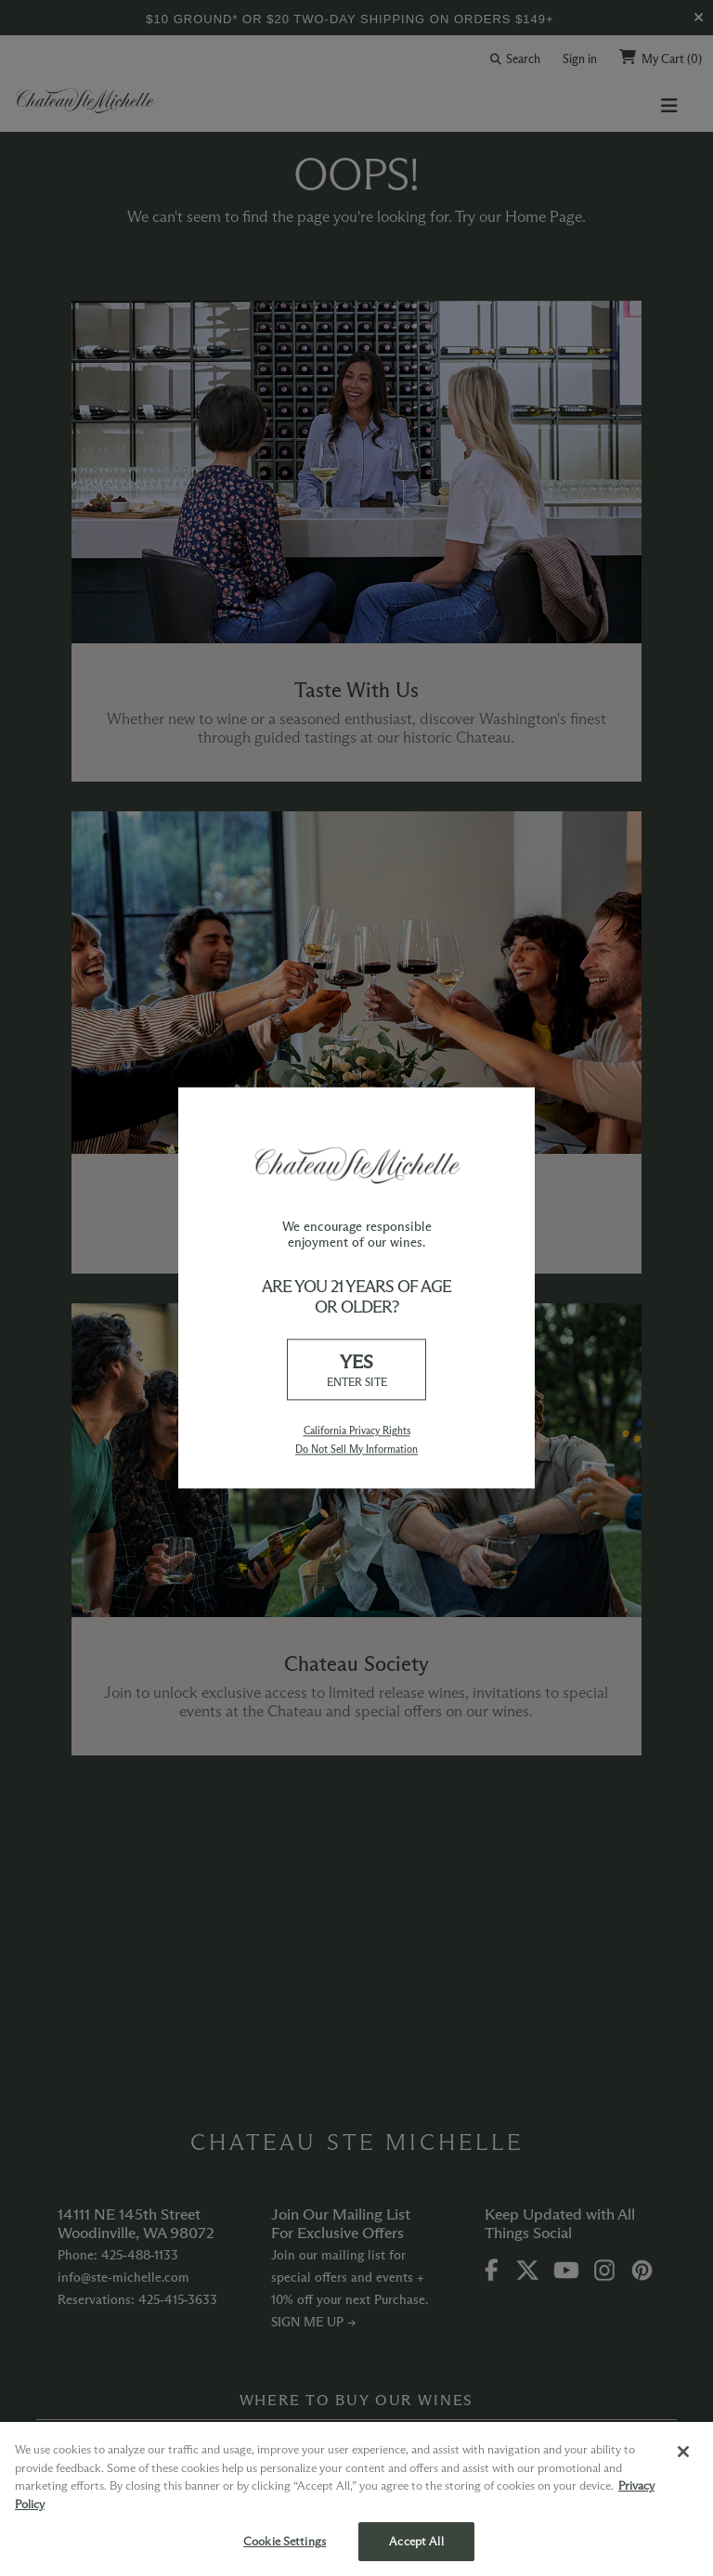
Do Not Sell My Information (356, 1449)
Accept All (416, 2540)
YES (356, 1371)
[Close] (683, 2451)
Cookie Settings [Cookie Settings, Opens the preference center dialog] (284, 2540)
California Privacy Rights (357, 1431)
